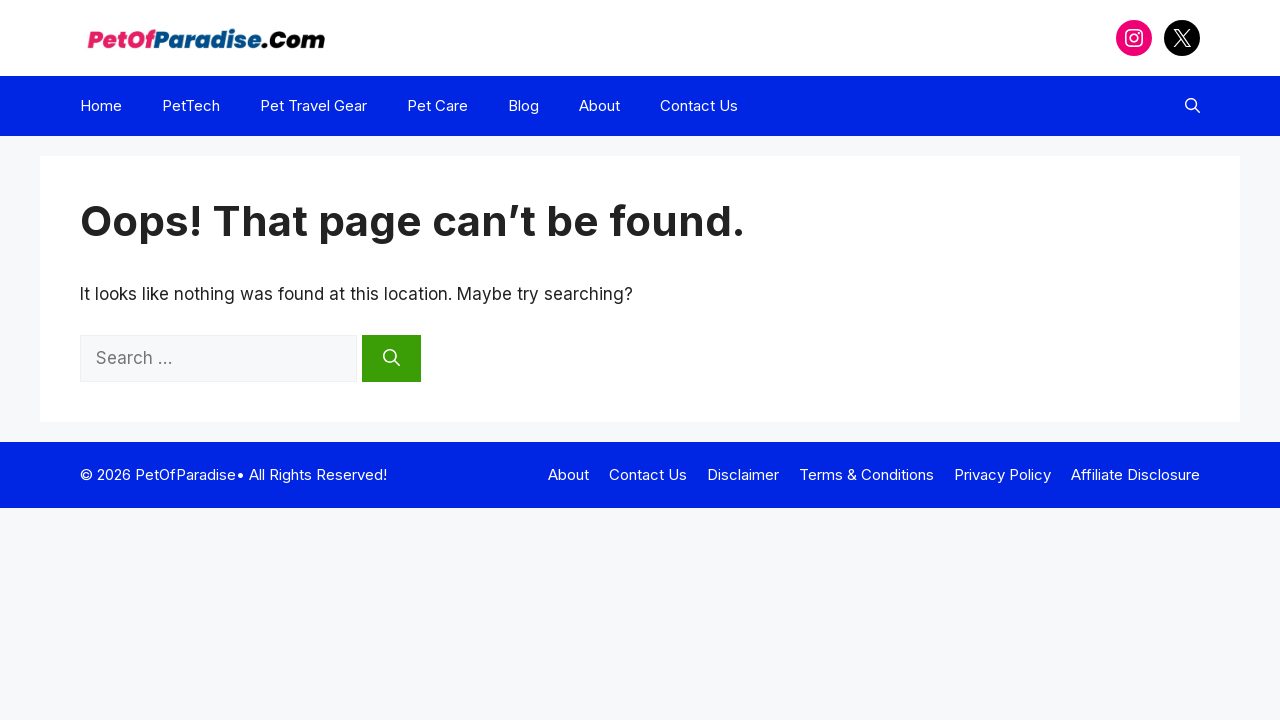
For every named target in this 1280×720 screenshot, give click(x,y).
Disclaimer (743, 474)
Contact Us (699, 105)
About (599, 105)
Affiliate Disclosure (1135, 474)
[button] (1192, 106)
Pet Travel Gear (313, 105)
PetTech (191, 105)
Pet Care (437, 105)
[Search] (391, 359)
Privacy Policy (1002, 474)
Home (101, 105)
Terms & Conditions (866, 474)
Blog (523, 105)
